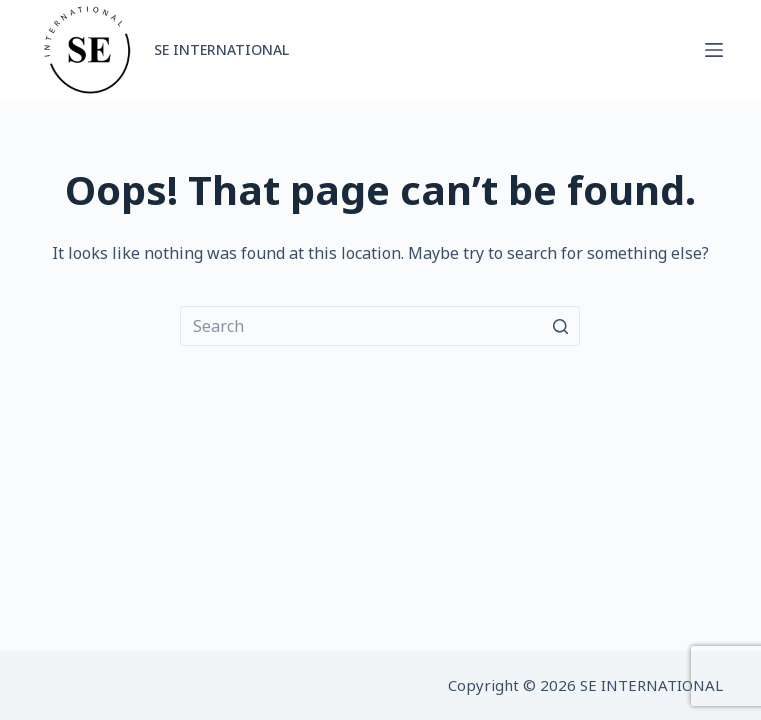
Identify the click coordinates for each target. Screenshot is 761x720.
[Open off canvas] (714, 50)
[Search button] (560, 326)
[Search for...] (380, 326)
